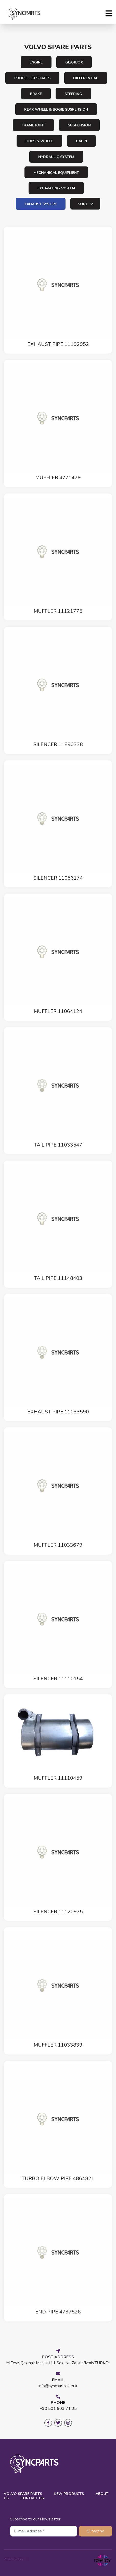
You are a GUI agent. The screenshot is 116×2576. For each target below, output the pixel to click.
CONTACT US (32, 2498)
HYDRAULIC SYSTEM (56, 156)
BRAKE (36, 94)
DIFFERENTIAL (85, 78)
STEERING (73, 94)
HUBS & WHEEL (39, 141)
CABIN (81, 141)
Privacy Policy (13, 2559)
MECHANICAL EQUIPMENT (56, 172)
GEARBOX (74, 62)
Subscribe (95, 2531)
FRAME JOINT (33, 125)
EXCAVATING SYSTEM (56, 188)
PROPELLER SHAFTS (32, 78)
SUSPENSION (79, 125)
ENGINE (36, 62)
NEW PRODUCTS (69, 2493)
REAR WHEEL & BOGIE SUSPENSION (56, 109)
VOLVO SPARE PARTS (23, 2493)
